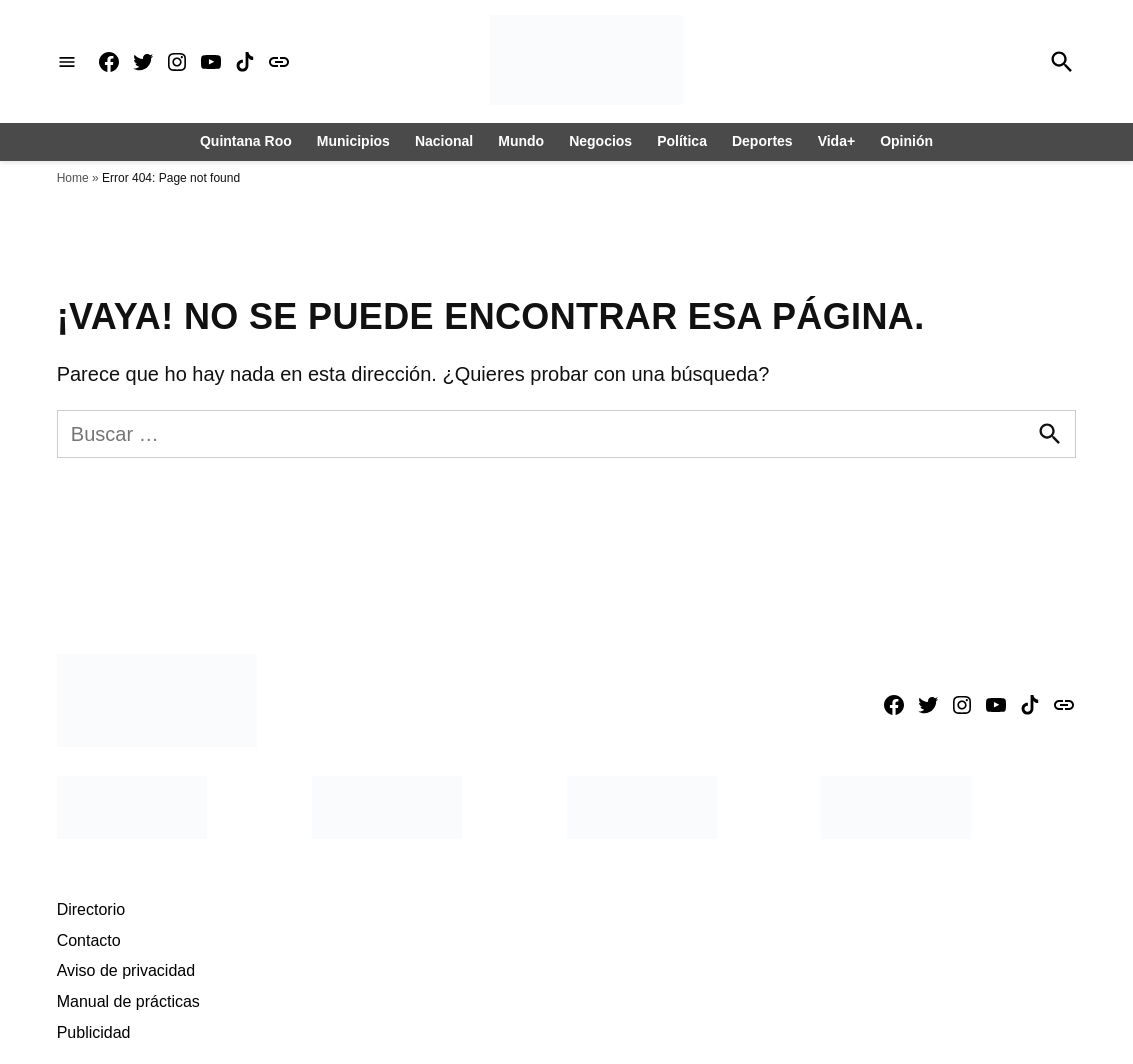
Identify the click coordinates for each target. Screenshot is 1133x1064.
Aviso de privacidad (126, 970)
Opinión (906, 141)
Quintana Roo (246, 141)
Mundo (521, 141)
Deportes (762, 141)
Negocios (600, 141)
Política (682, 141)
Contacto (89, 940)
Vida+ (837, 141)
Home (73, 178)
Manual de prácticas (128, 1001)
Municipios (353, 141)
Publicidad (94, 1032)
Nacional (444, 141)
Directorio (91, 909)
